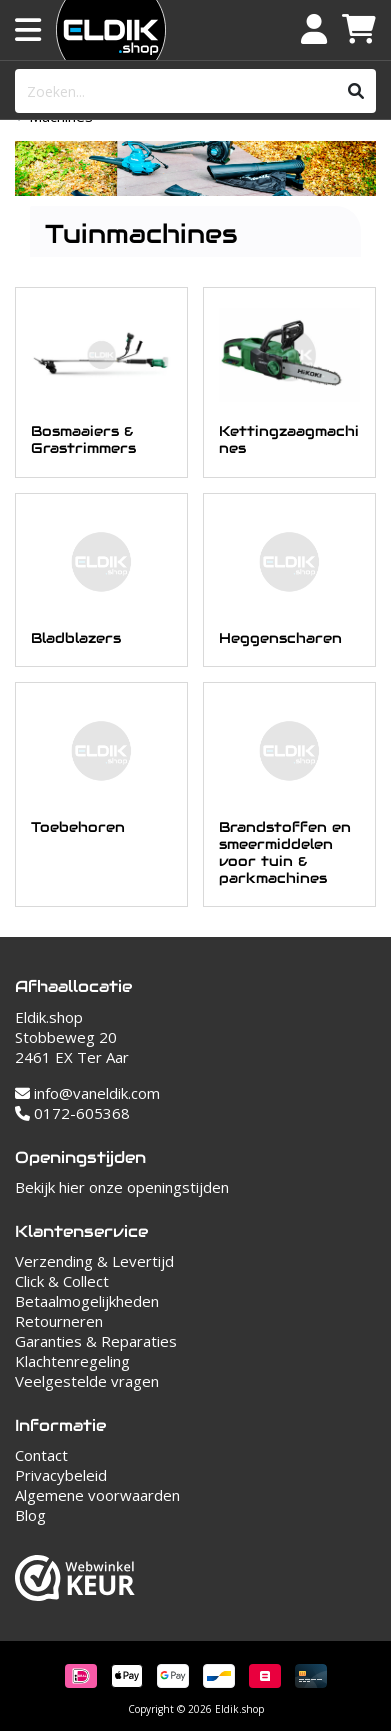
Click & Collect (62, 1281)
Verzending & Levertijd (94, 1261)
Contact (41, 1455)
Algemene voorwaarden (97, 1495)
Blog (30, 1515)
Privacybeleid (61, 1475)
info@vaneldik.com (87, 1093)
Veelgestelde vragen (87, 1381)
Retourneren (59, 1321)
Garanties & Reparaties (96, 1341)
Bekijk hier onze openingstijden (122, 1187)
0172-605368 (72, 1113)
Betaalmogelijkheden (87, 1301)
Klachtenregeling (72, 1361)
